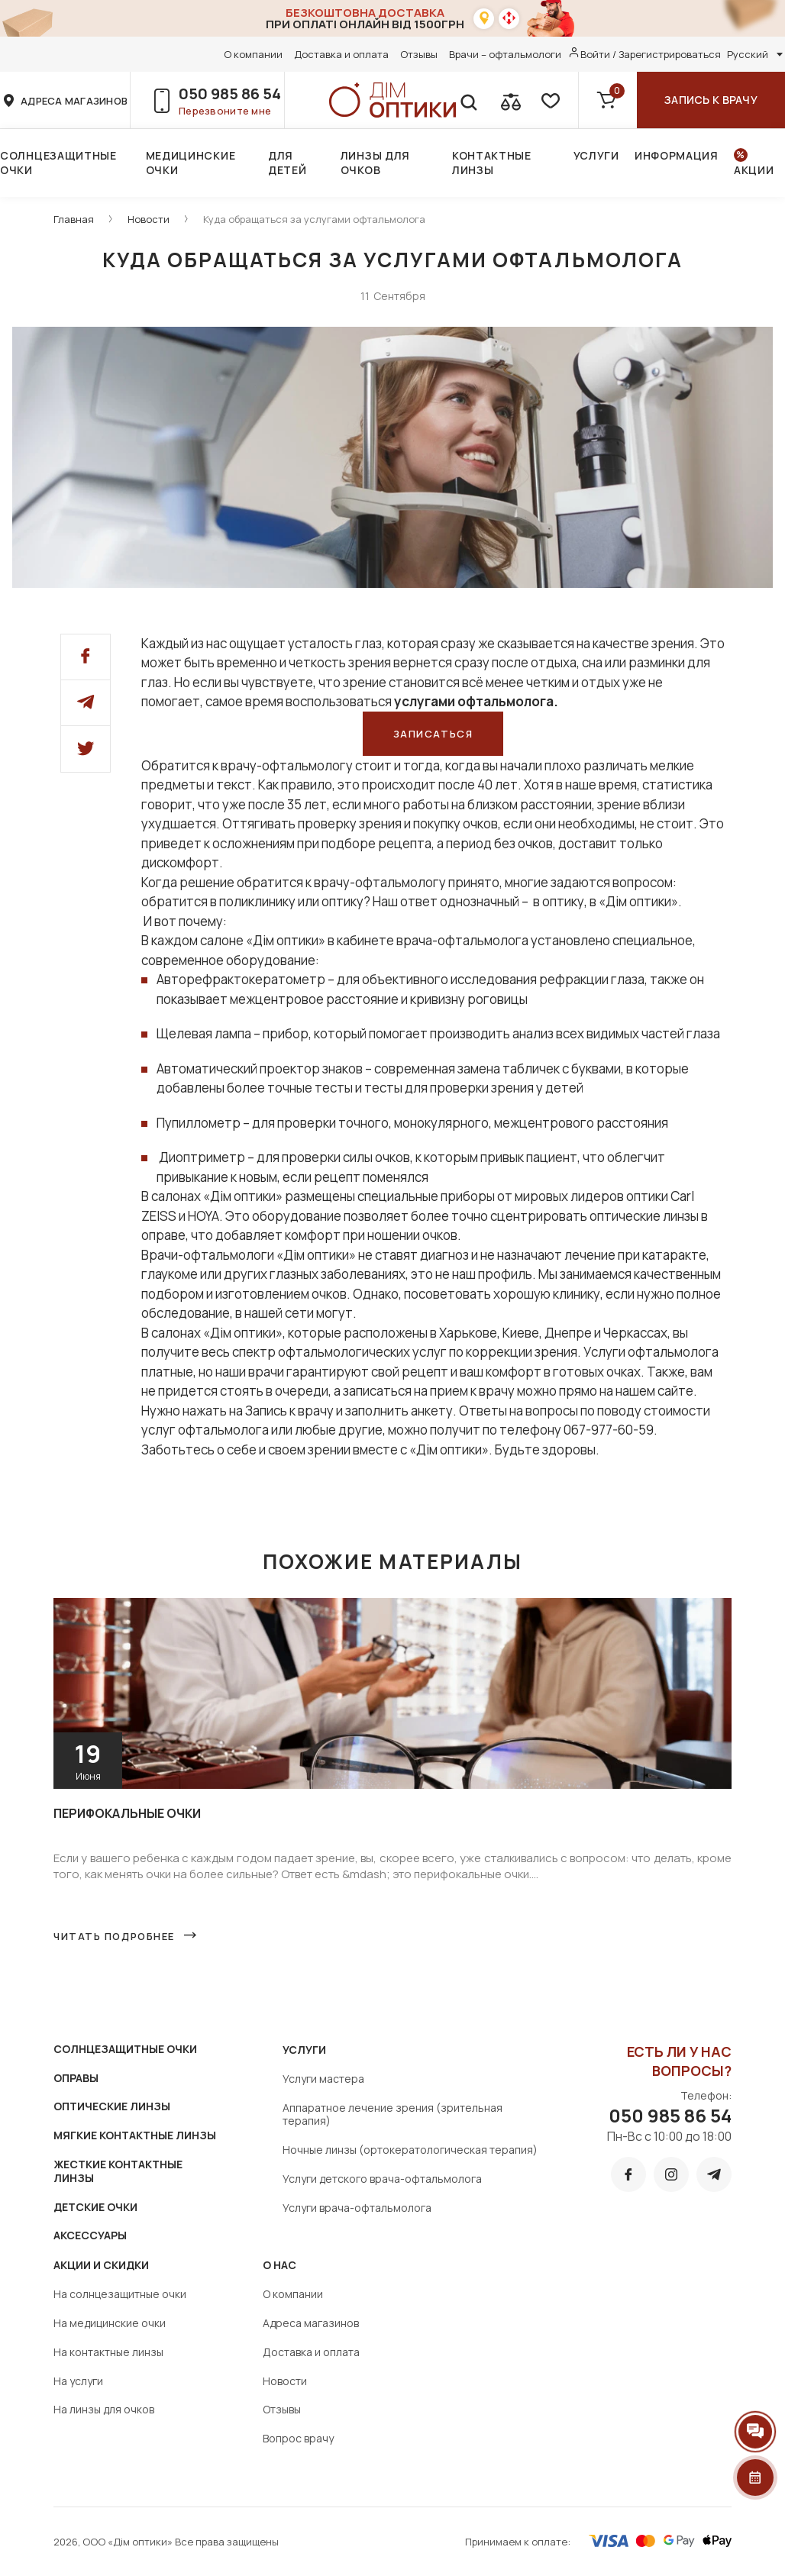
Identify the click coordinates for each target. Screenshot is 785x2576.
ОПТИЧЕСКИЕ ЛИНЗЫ (111, 2106)
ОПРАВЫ (76, 2078)
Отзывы (419, 54)
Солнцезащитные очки (58, 162)
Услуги (596, 155)
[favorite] (549, 100)
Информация (677, 155)
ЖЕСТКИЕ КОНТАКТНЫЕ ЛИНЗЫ (118, 2171)
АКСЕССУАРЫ (90, 2235)
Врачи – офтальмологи (505, 54)
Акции (754, 170)
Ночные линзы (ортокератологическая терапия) (410, 2149)
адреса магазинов (74, 101)
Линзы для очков (375, 162)
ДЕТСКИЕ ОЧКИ (95, 2207)
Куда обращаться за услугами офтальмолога (314, 219)
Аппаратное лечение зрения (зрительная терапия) (392, 2114)
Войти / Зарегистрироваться (650, 54)
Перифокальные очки (127, 1813)
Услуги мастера (323, 2078)
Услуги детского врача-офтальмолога (382, 2178)
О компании (253, 54)
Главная (73, 219)
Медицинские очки (191, 162)
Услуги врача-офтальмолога (357, 2207)
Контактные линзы (491, 162)
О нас (279, 2265)
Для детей (287, 162)
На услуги (78, 2381)
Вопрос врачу (298, 2438)
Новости (149, 219)
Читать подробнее (114, 1936)
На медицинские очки (109, 2323)
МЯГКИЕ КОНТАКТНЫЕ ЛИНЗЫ (134, 2135)
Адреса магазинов (311, 2323)
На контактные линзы (108, 2352)
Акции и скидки (101, 2265)
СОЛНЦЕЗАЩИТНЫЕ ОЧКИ (125, 2049)
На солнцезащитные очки (119, 2294)
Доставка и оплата (341, 54)
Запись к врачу (711, 99)
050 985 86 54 (230, 93)
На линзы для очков (103, 2409)
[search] (468, 100)
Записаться (433, 734)
